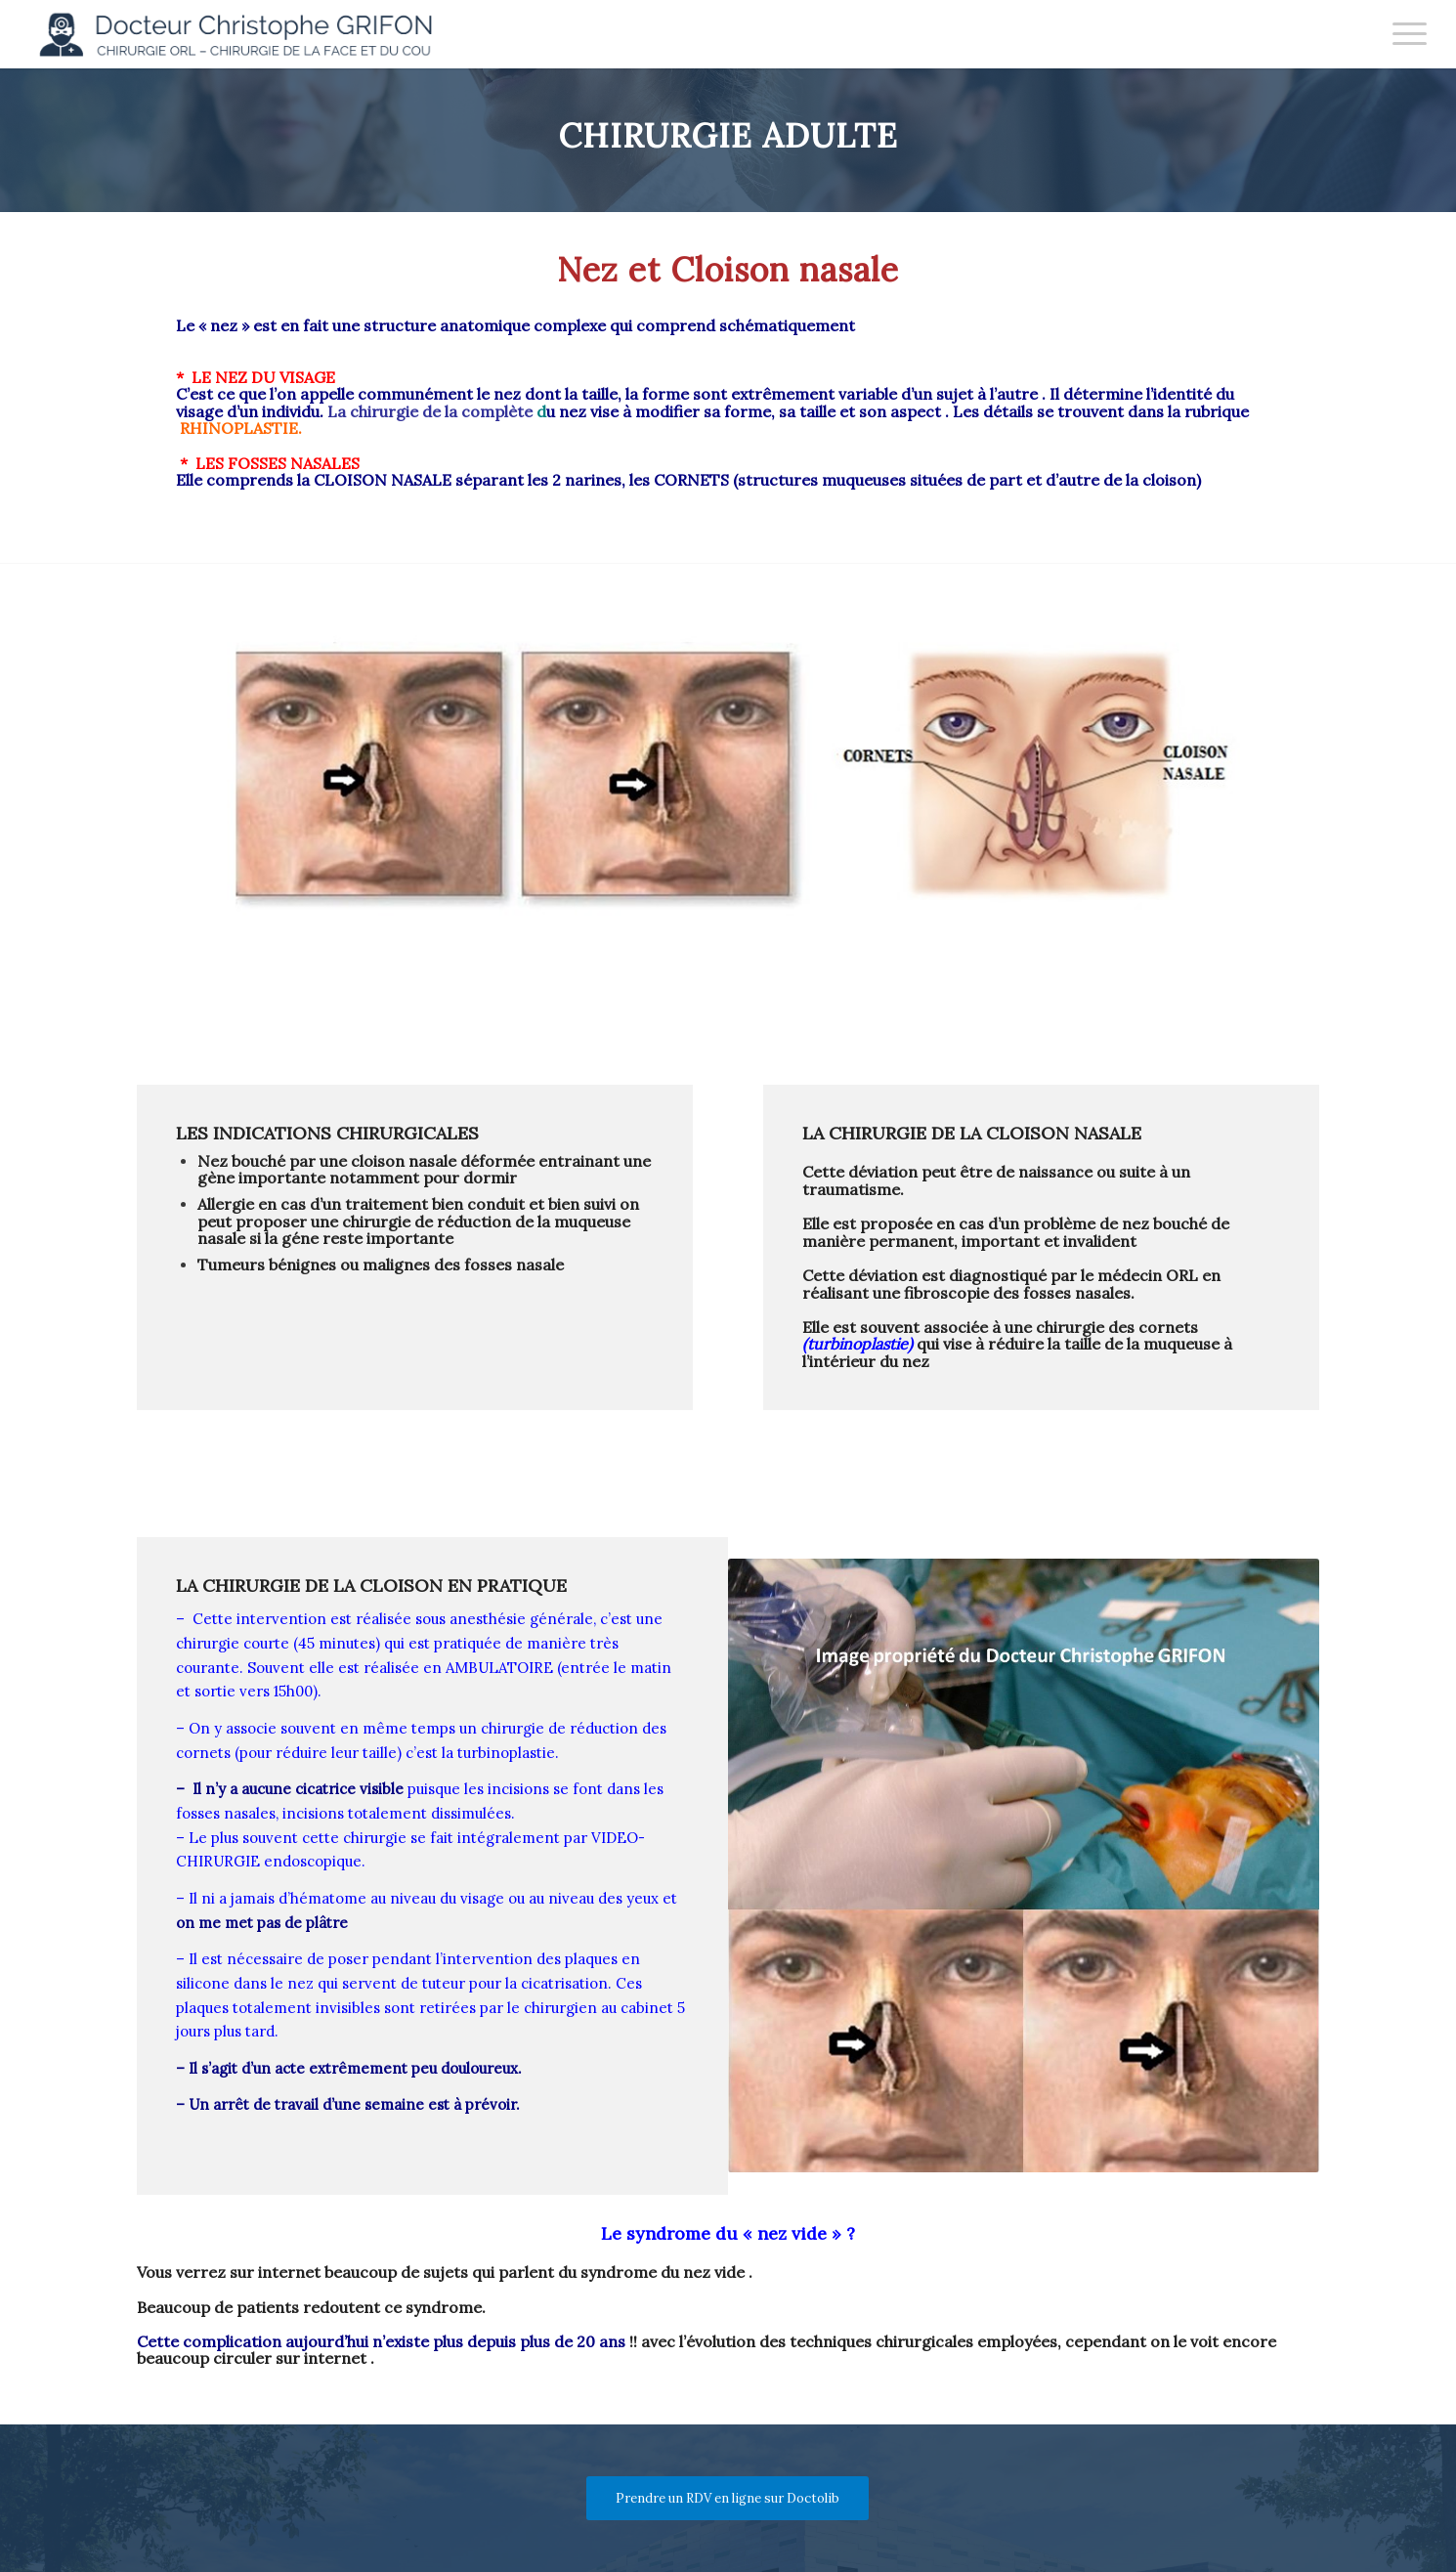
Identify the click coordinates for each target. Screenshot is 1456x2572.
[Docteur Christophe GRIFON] (245, 34)
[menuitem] (1403, 34)
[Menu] (1403, 34)
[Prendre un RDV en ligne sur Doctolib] (727, 2498)
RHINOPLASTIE (237, 428)
